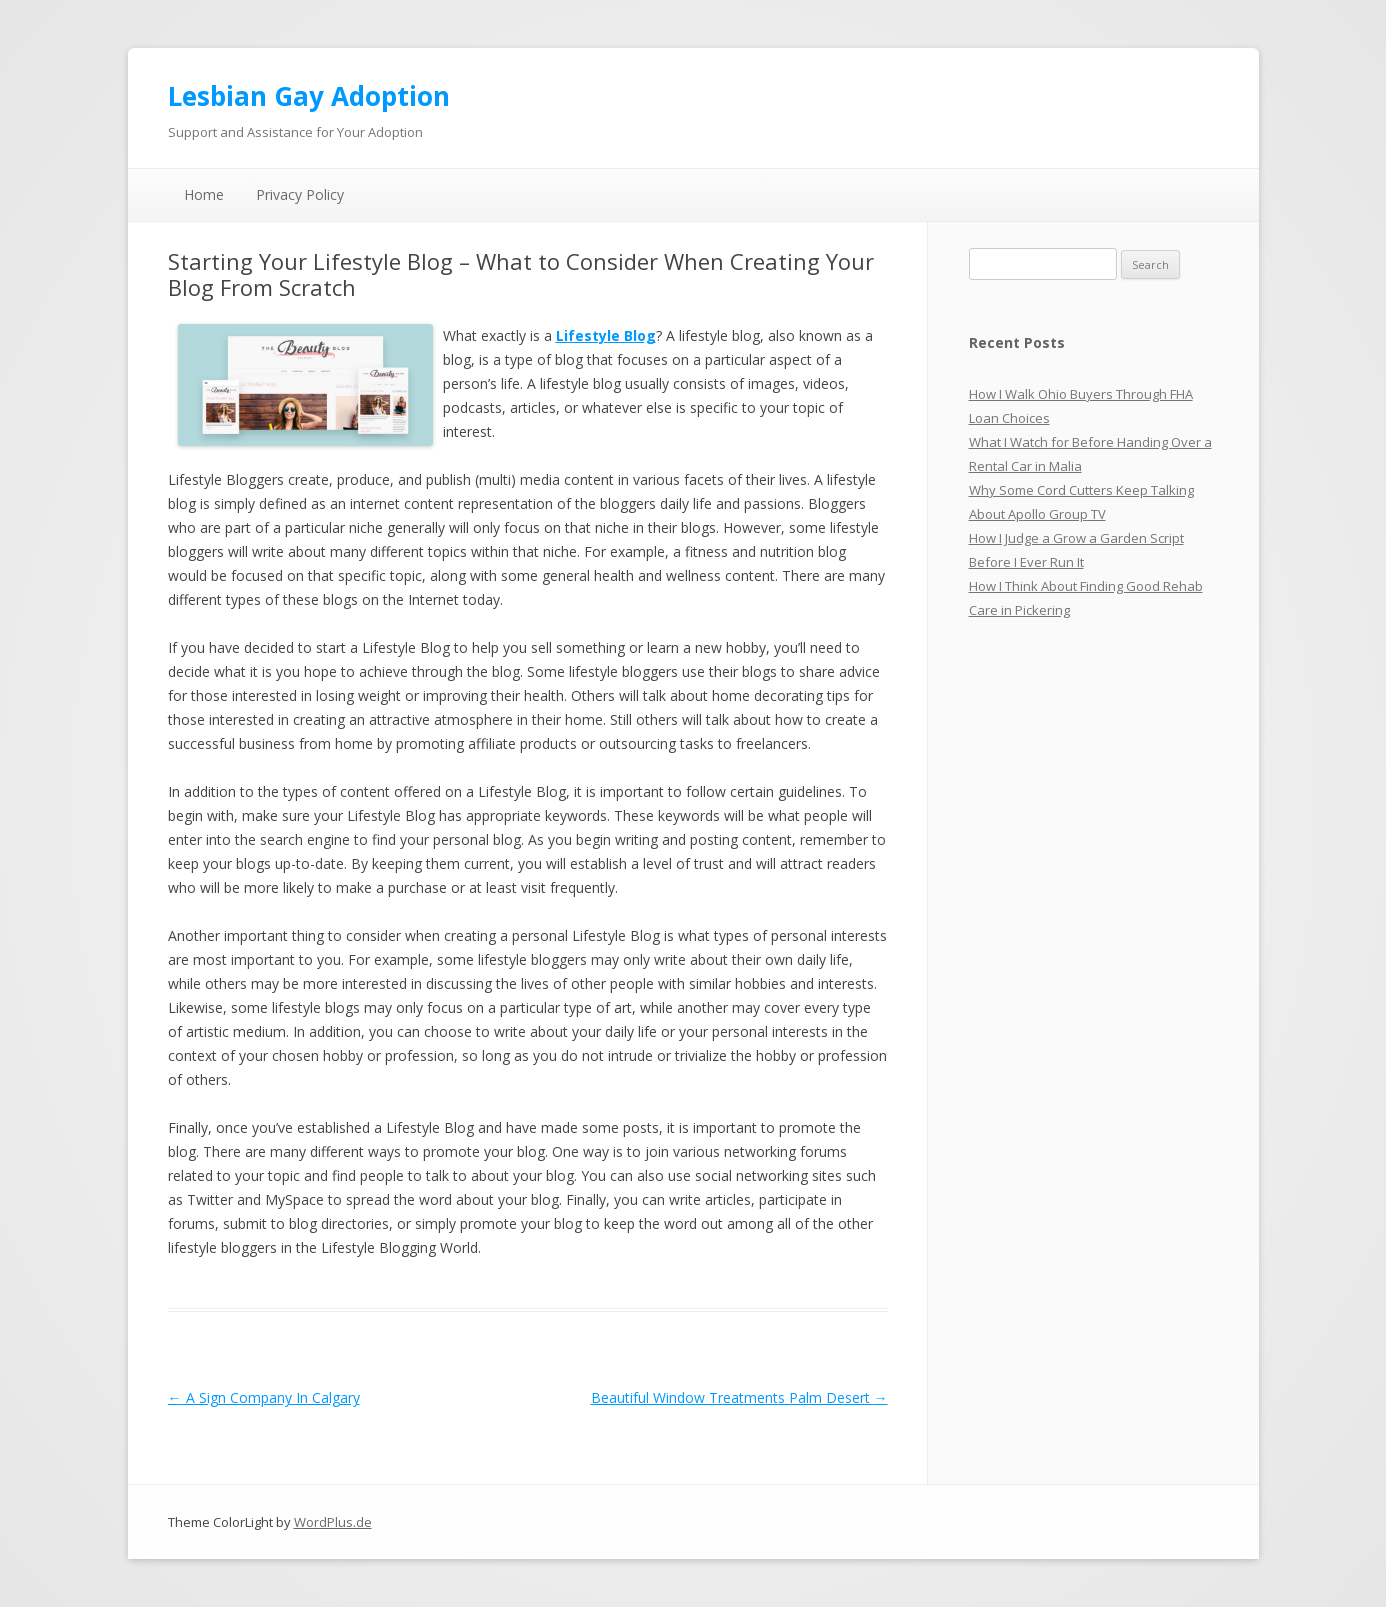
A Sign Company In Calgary (264, 1397)
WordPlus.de (333, 1522)
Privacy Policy (300, 194)
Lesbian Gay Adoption (309, 96)
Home (204, 194)
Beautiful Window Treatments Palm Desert (739, 1397)
